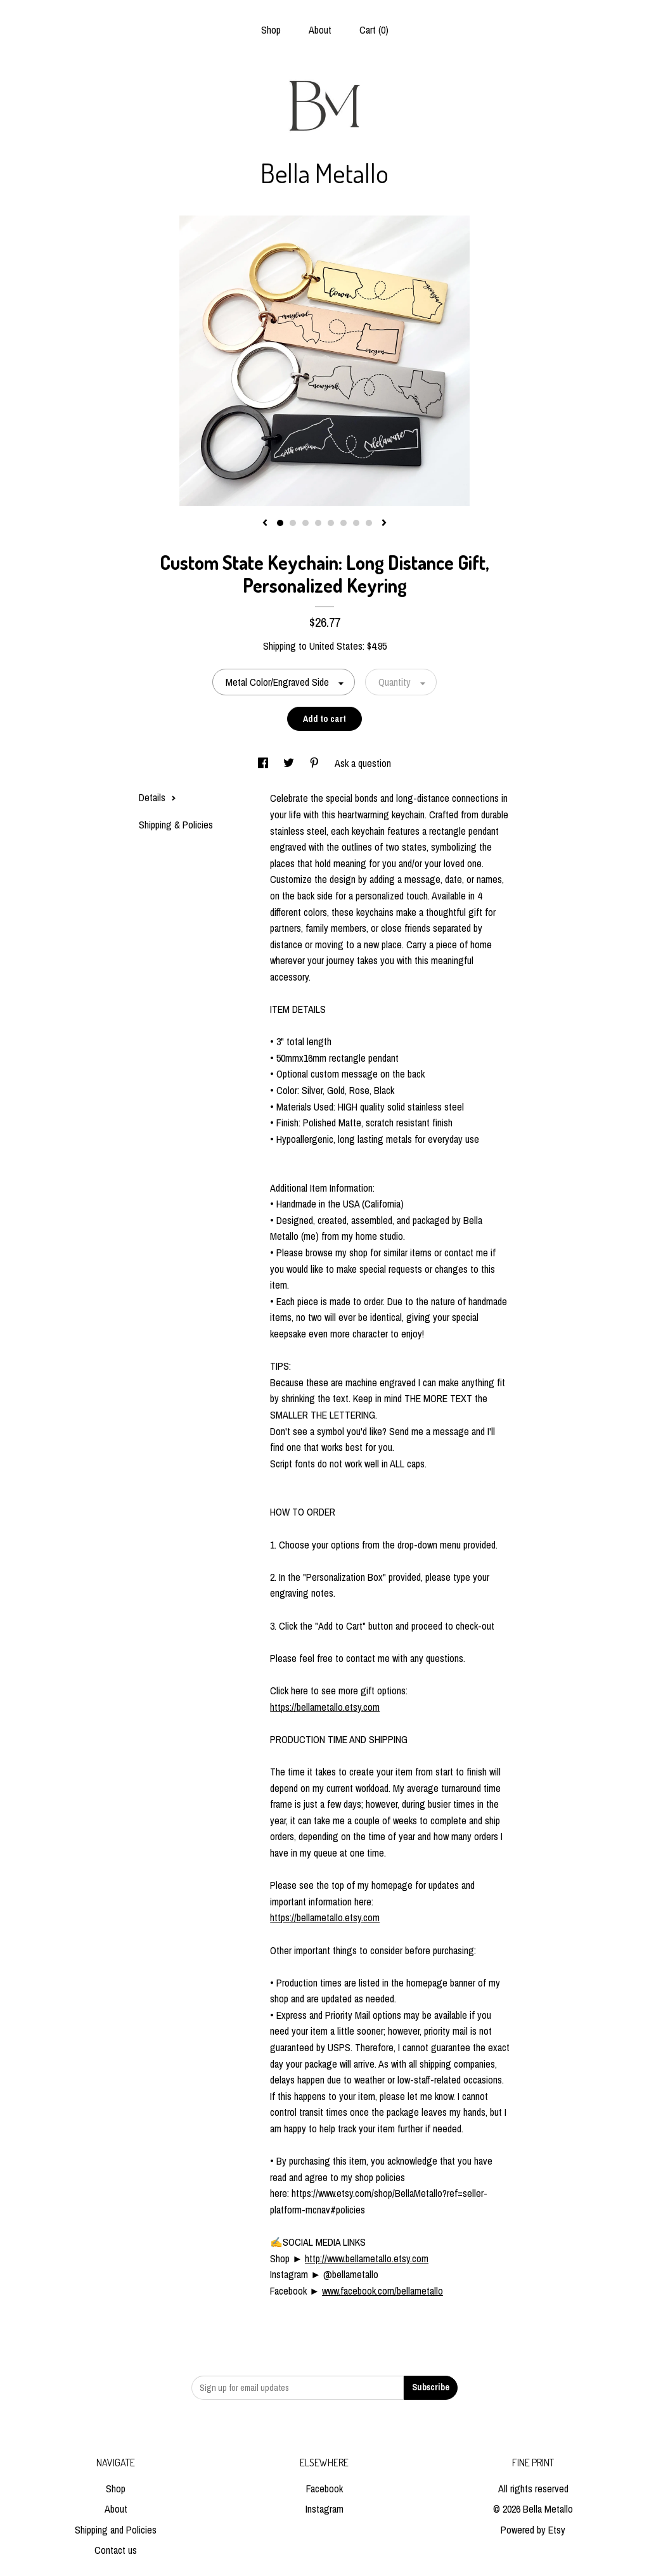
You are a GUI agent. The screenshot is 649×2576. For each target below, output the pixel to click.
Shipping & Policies (176, 825)
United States (336, 646)
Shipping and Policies (116, 2530)
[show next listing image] (384, 523)
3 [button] (305, 523)
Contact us (115, 2550)
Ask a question (363, 763)
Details (157, 797)
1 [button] (280, 523)
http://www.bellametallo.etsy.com (366, 2258)
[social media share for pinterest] (315, 763)
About (320, 30)
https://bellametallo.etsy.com (325, 1707)
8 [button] (369, 523)
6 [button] (343, 523)
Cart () (374, 30)
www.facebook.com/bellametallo (382, 2291)
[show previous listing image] (265, 523)
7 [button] (356, 523)
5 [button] (331, 523)
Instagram (324, 2509)
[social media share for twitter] (290, 763)
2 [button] (293, 523)
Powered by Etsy (533, 2530)
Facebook (324, 2489)
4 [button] (318, 523)
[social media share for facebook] (264, 763)
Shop (271, 30)
